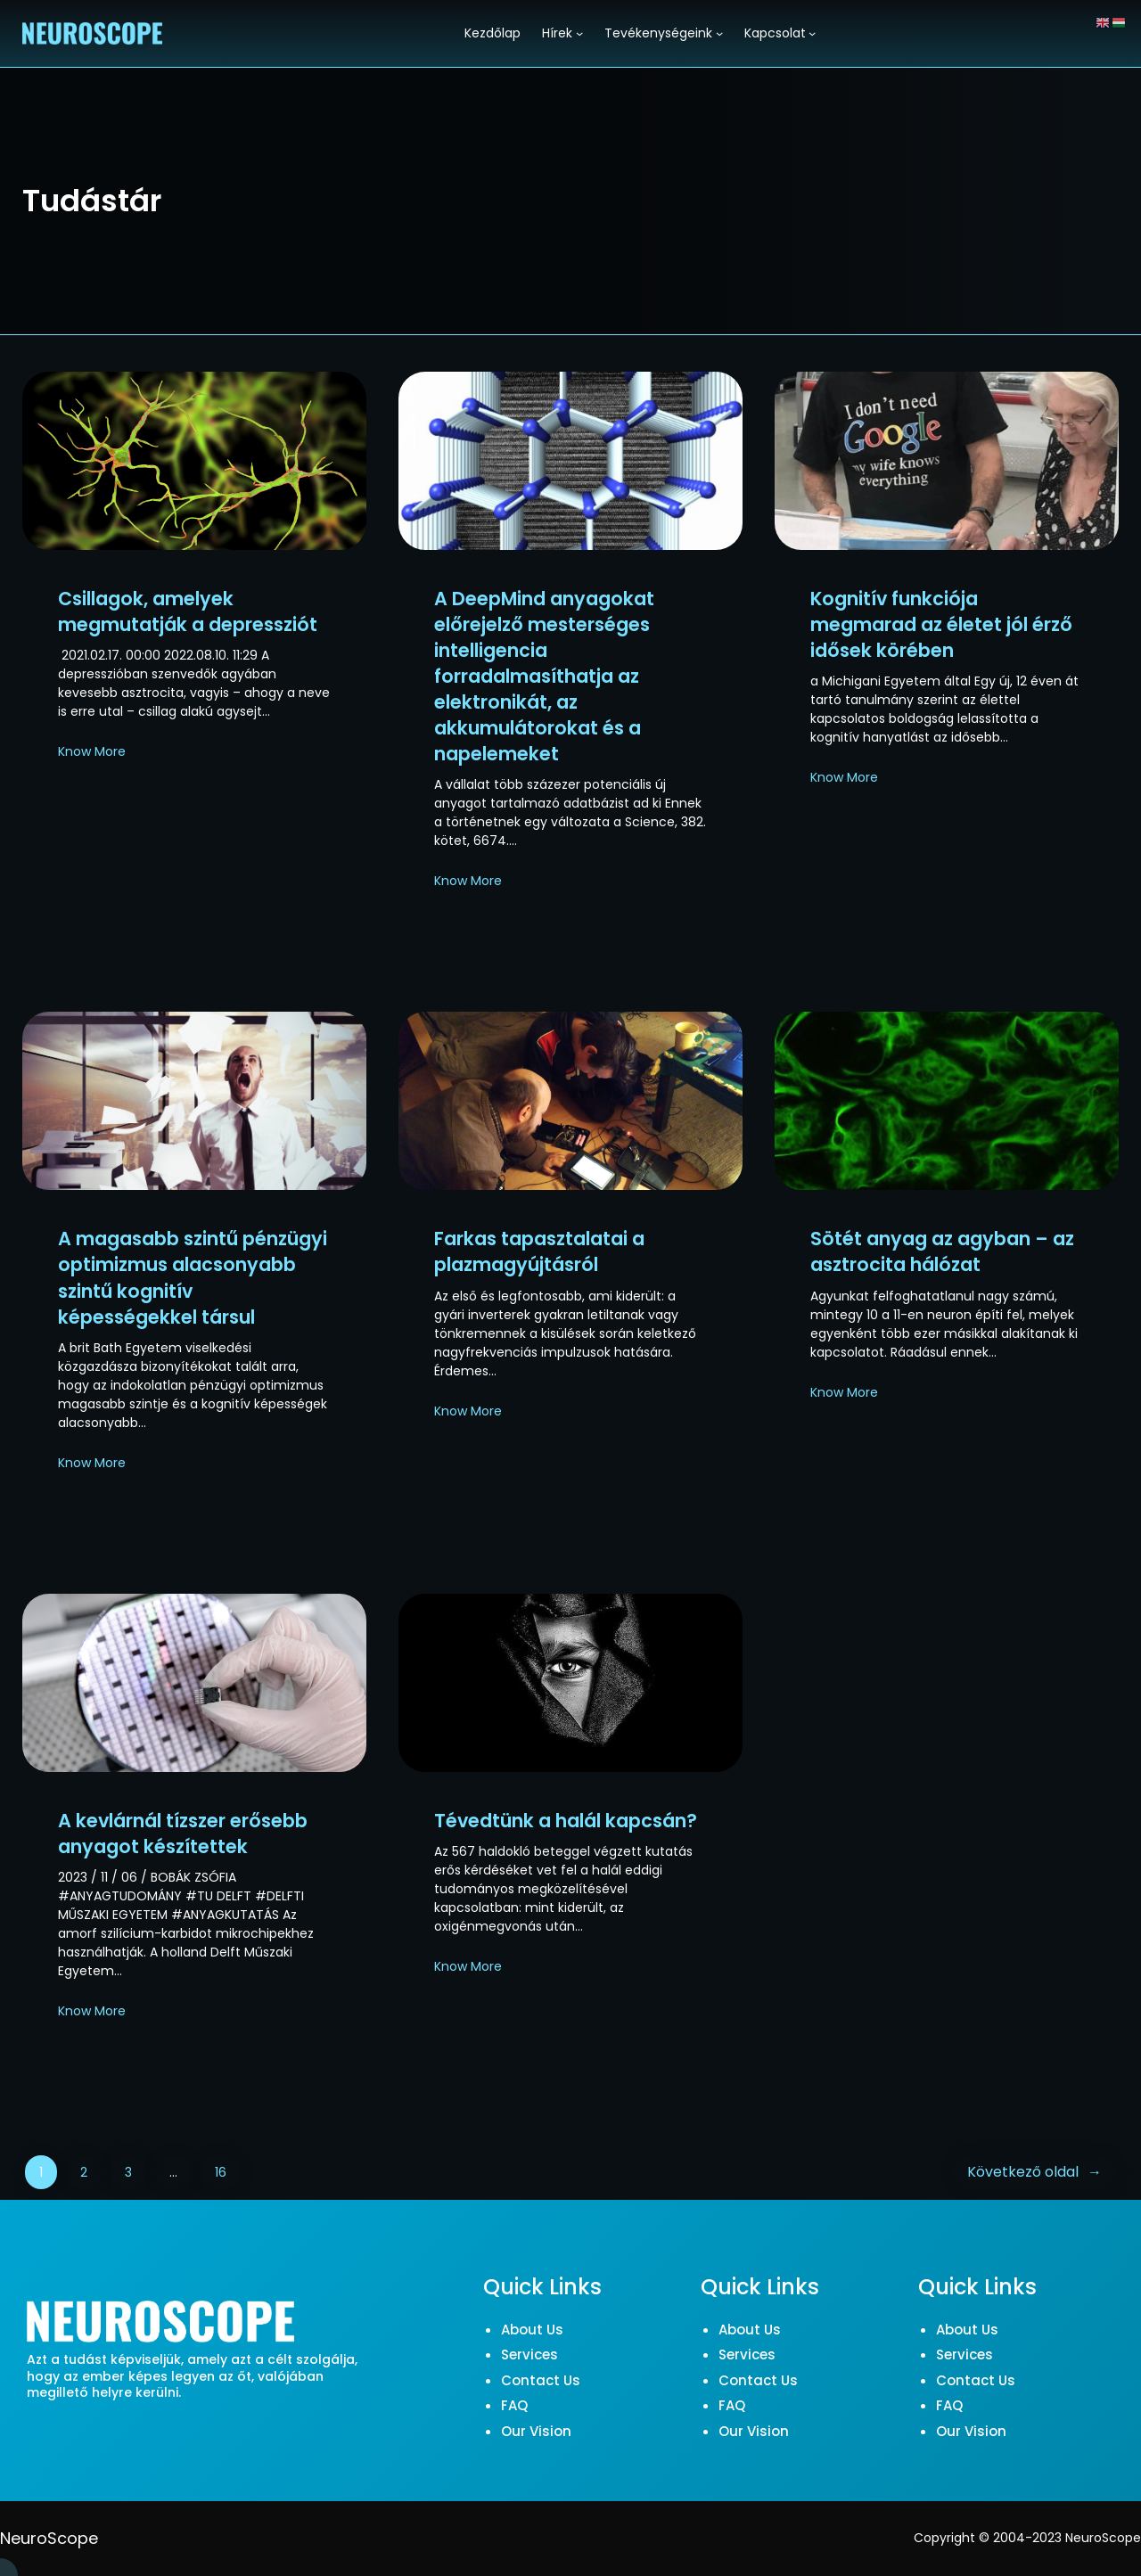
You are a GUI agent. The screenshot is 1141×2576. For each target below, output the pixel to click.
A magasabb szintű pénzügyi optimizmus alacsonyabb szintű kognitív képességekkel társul (192, 1277)
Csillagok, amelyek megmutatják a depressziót (187, 611)
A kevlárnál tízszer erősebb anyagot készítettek (183, 1833)
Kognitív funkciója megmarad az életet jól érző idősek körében (941, 624)
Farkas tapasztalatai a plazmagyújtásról (539, 1251)
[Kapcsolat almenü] (812, 33)
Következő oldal (1034, 2172)
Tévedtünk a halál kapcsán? (565, 1821)
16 (220, 2172)
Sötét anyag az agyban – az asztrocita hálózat (942, 1251)
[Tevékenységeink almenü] (719, 33)
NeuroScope (49, 2538)
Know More (92, 751)
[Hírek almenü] (579, 33)
